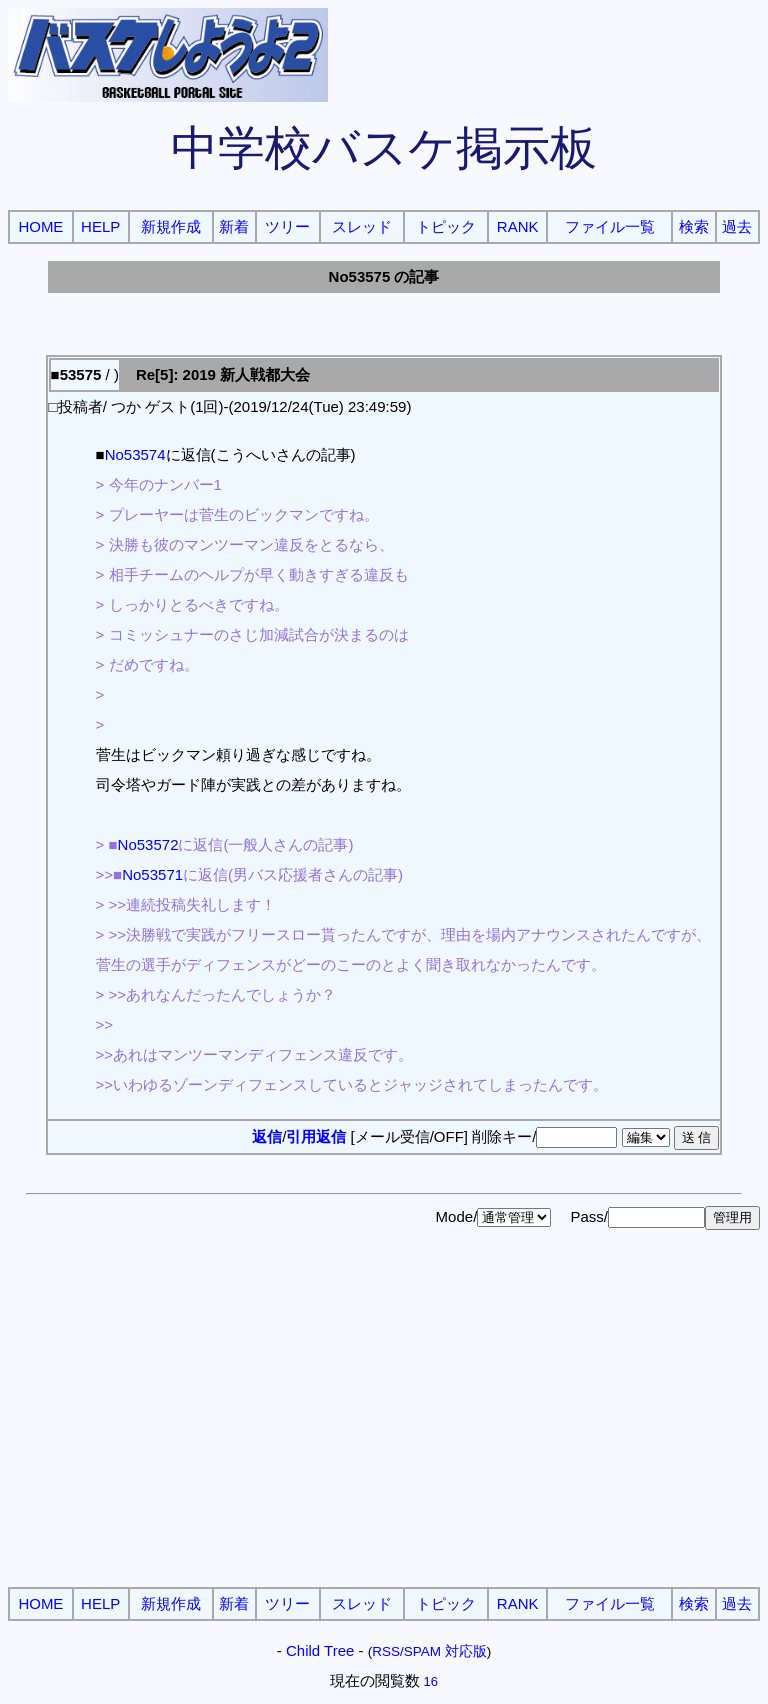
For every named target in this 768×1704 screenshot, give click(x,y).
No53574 (135, 454)
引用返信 (316, 1136)
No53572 (148, 844)
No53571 (152, 874)
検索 (694, 226)
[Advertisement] (384, 1432)
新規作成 (171, 226)
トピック (446, 226)
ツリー (287, 226)
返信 (267, 1136)
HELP (100, 226)
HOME (40, 226)
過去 (737, 226)
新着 (234, 226)
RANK (518, 226)
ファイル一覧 (610, 226)
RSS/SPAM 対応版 (429, 1651)
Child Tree (320, 1650)
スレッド (362, 226)
